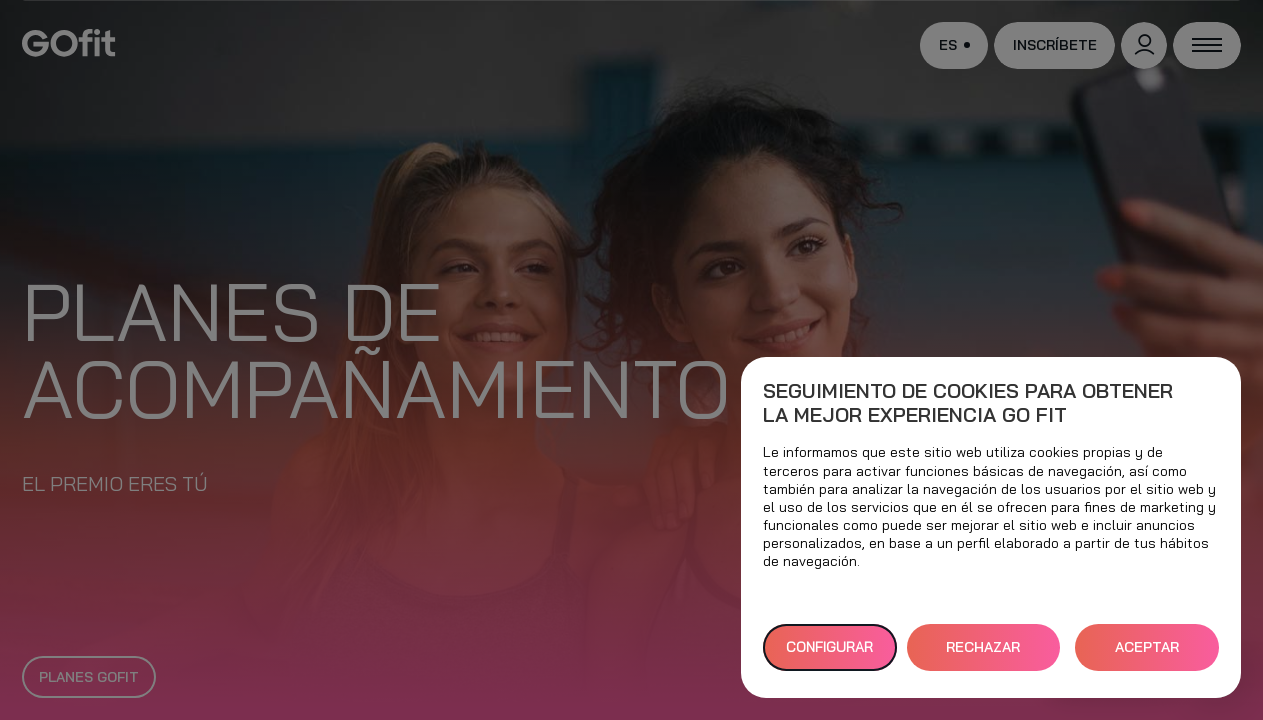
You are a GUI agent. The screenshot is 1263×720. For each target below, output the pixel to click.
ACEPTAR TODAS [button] (1147, 654)
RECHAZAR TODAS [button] (983, 654)
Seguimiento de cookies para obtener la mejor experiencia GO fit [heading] (968, 403)
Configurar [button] (829, 647)
